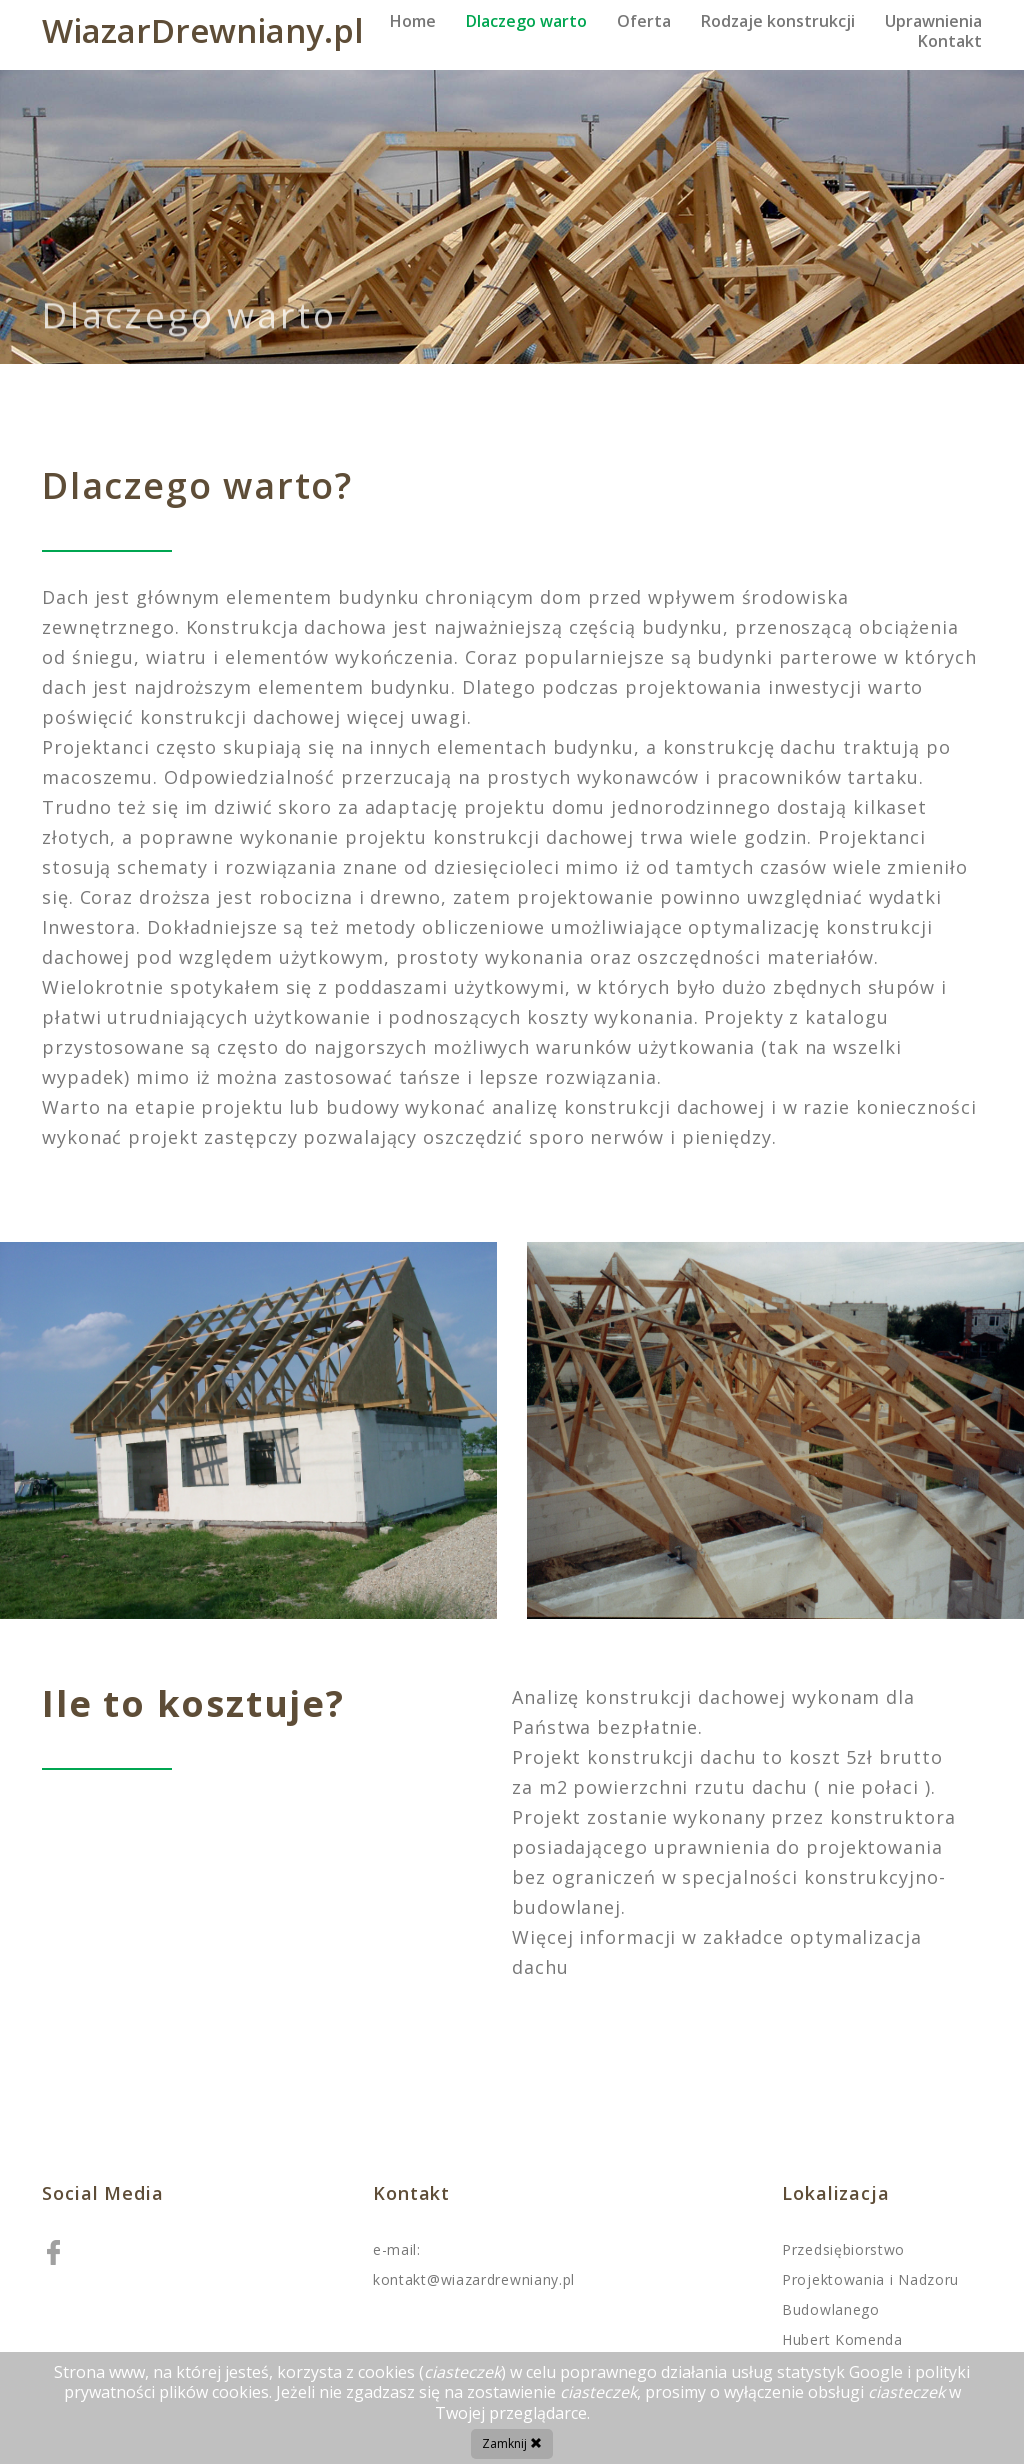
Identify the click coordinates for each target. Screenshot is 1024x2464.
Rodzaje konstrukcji (778, 21)
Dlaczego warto (526, 21)
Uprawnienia (933, 21)
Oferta (644, 21)
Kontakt (950, 41)
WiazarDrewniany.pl (203, 30)
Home (413, 21)
